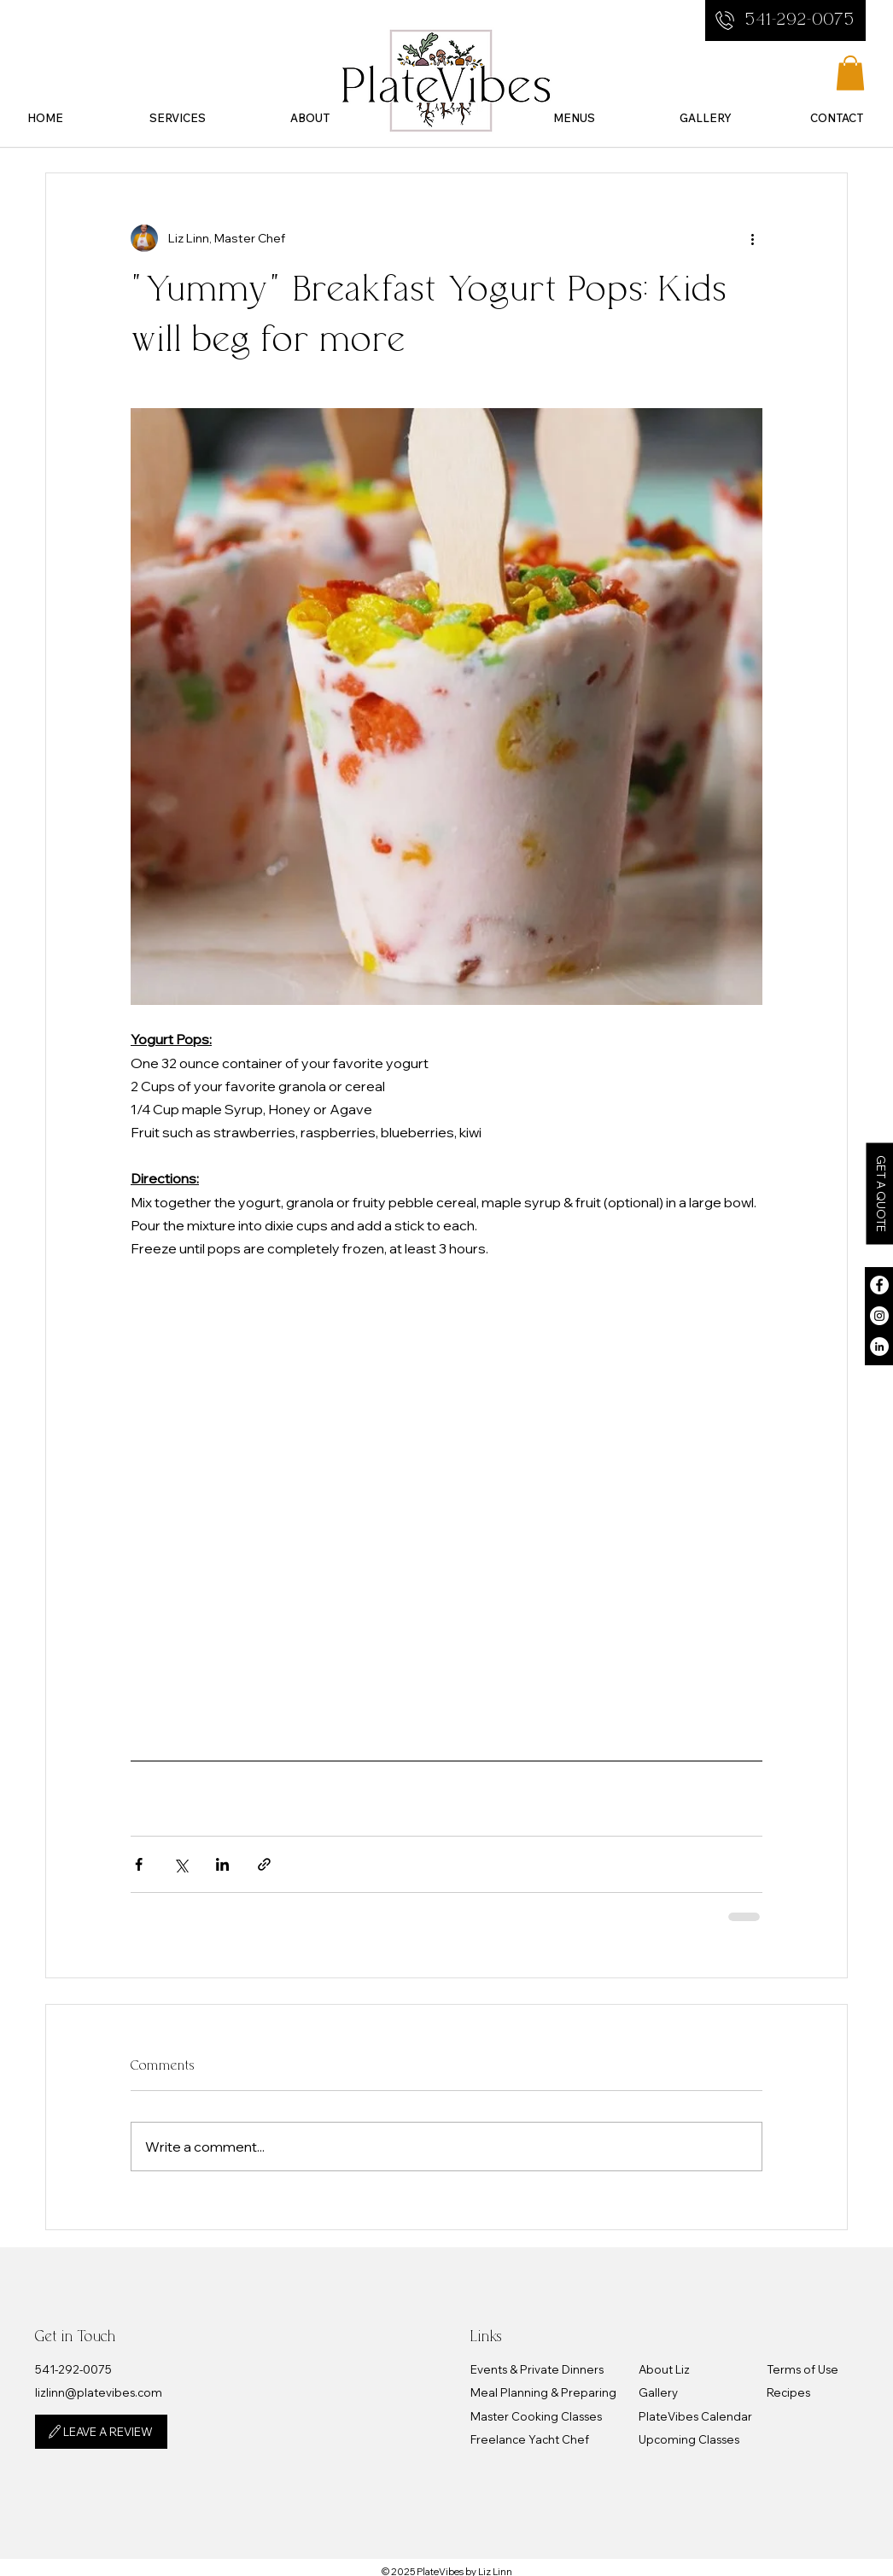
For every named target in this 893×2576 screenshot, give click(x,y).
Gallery (658, 2392)
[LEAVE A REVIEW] (101, 2432)
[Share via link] (264, 1864)
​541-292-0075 (73, 2369)
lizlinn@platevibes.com (98, 2392)
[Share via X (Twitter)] (180, 1864)
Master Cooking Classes (536, 2416)
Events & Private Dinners (537, 2369)
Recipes (788, 2392)
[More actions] (752, 238)
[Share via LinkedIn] (222, 1864)
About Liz (664, 2369)
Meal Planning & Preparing (543, 2392)
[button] (177, 116)
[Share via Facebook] (139, 1864)
